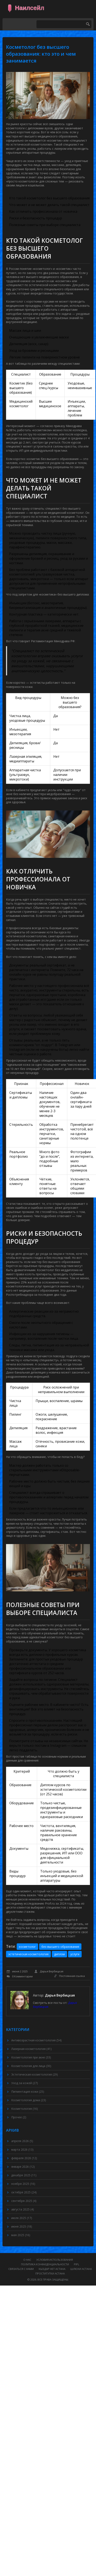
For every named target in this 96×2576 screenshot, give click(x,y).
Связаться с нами (21, 2269)
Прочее (18, 2117)
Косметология (24, 2109)
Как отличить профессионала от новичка (43, 211)
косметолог (27, 1947)
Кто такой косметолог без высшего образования (49, 198)
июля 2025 (21, 2218)
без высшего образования (60, 1947)
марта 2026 (22, 2149)
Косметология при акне (31, 2057)
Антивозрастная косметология (36, 2040)
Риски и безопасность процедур (35, 218)
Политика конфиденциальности (45, 2264)
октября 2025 (24, 2192)
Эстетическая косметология (34, 2074)
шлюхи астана (81, 2269)
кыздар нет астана (52, 2269)
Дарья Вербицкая (60, 1995)
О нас (27, 2260)
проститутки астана (50, 2273)
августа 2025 (22, 2209)
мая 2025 (20, 2235)
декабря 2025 (23, 2175)
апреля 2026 (22, 2141)
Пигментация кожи (27, 2091)
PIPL (76, 2264)
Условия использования (54, 2260)
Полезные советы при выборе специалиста (44, 224)
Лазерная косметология (31, 2049)
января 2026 (23, 2167)
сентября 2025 (23, 2201)
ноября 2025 (23, 2184)
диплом (59, 1954)
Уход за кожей (24, 2083)
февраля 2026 (24, 2158)
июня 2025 (21, 2226)
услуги (74, 1954)
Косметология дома (28, 2100)
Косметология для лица (31, 2066)
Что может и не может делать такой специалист (49, 204)
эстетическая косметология (28, 1954)
